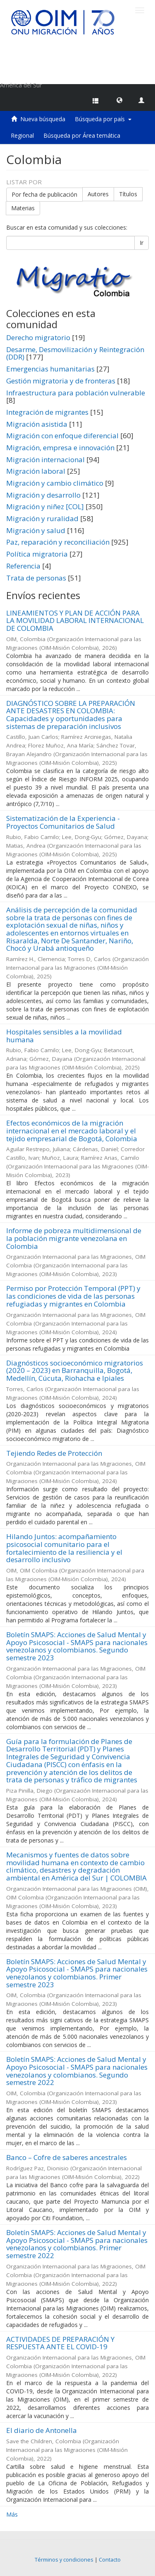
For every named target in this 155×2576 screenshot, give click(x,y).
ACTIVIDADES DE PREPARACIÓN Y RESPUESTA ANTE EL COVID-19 (60, 2343)
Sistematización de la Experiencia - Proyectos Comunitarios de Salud (63, 822)
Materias (23, 208)
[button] (119, 100)
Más (12, 2514)
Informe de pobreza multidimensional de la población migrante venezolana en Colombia (73, 1238)
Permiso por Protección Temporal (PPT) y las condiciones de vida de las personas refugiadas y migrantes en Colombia (73, 1295)
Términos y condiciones (64, 2559)
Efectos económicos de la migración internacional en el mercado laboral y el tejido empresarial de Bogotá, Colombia (71, 1130)
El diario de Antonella (41, 2430)
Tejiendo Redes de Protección (54, 1453)
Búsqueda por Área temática (81, 135)
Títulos (128, 194)
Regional (22, 135)
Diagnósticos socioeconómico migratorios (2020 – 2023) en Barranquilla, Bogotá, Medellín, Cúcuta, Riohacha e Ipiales (74, 1370)
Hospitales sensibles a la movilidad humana (64, 1035)
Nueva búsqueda (42, 119)
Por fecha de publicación (44, 194)
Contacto (110, 2559)
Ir (141, 243)
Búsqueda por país (103, 119)
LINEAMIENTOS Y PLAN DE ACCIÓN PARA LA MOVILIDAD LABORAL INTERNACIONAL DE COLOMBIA (75, 620)
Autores (98, 194)
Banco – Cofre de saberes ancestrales (66, 2157)
